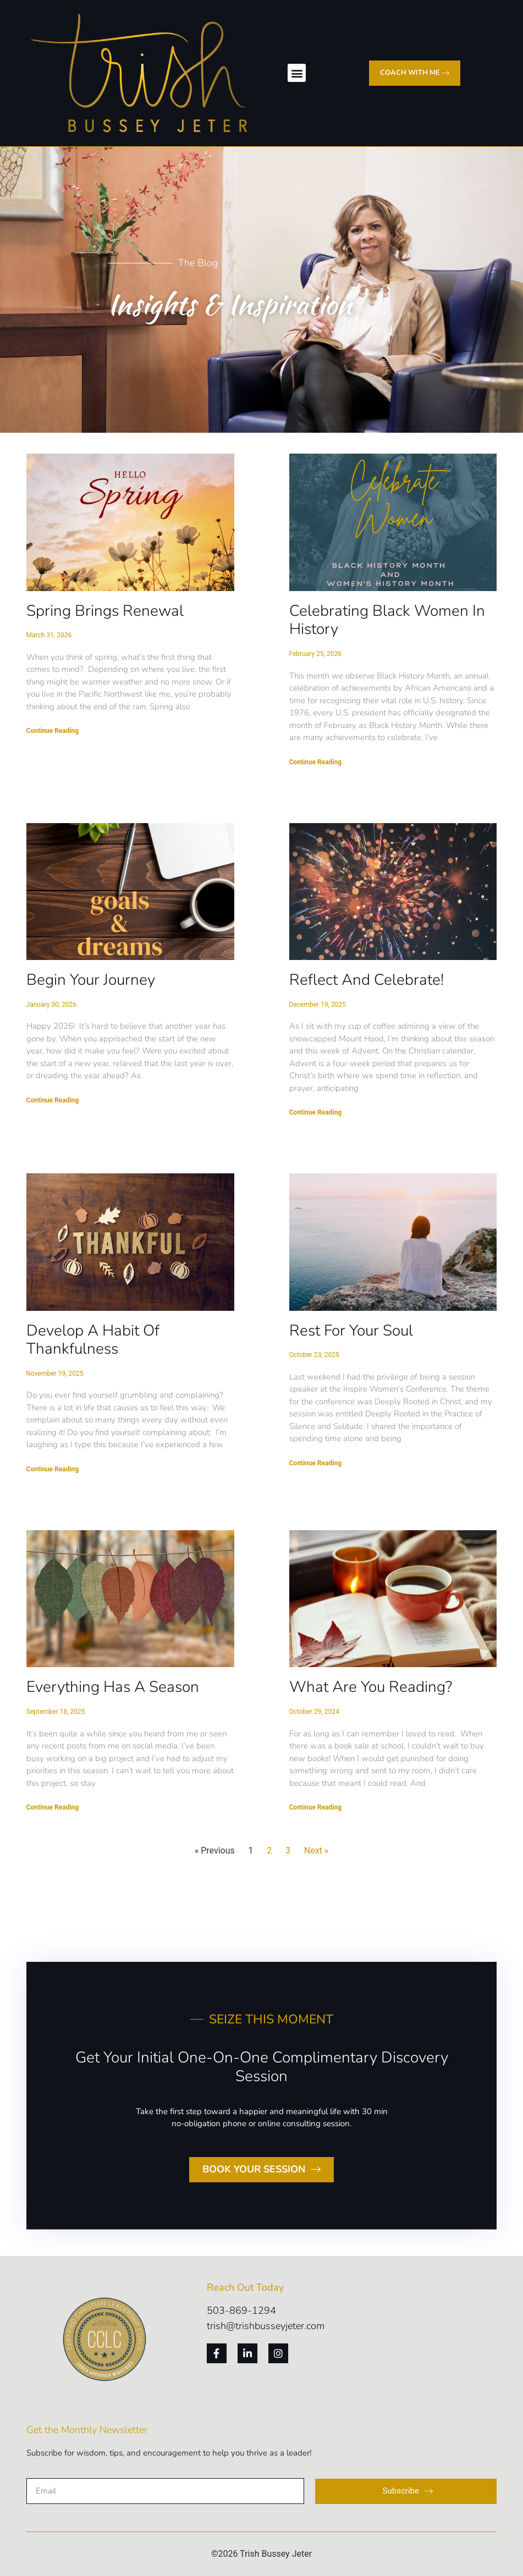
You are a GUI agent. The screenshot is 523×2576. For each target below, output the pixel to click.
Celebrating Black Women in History (387, 620)
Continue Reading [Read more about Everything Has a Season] (52, 1807)
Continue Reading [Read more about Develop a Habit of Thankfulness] (52, 1469)
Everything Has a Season (112, 1686)
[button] (297, 73)
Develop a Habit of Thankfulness (92, 1340)
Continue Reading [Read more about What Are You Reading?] (315, 1807)
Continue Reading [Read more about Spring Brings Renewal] (52, 731)
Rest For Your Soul (351, 1330)
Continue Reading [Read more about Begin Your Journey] (52, 1100)
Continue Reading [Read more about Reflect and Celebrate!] (315, 1112)
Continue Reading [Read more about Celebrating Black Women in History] (315, 762)
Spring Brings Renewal (105, 610)
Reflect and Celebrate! (366, 979)
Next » (316, 1850)
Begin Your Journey (90, 979)
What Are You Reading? (370, 1686)
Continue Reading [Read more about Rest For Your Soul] (315, 1463)
